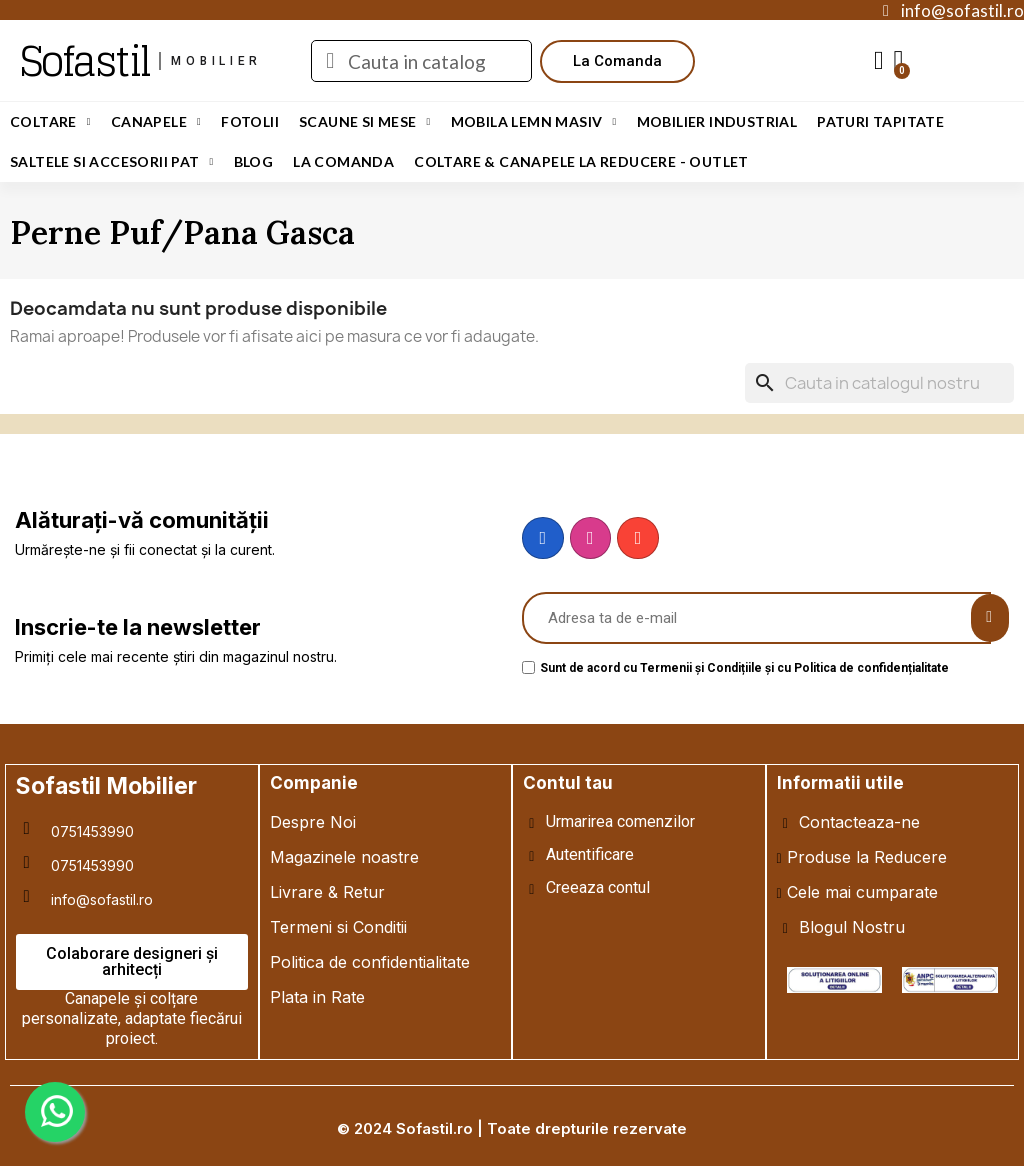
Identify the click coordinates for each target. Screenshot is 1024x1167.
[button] (617, 61)
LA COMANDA (343, 161)
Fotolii (250, 121)
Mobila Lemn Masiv (534, 122)
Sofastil (84, 61)
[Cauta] (879, 383)
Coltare (50, 122)
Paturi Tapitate (880, 121)
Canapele (156, 122)
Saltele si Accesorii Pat (112, 162)
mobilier (216, 61)
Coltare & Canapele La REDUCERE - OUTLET (581, 161)
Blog (254, 161)
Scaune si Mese (365, 122)
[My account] (879, 61)
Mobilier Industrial (717, 121)
